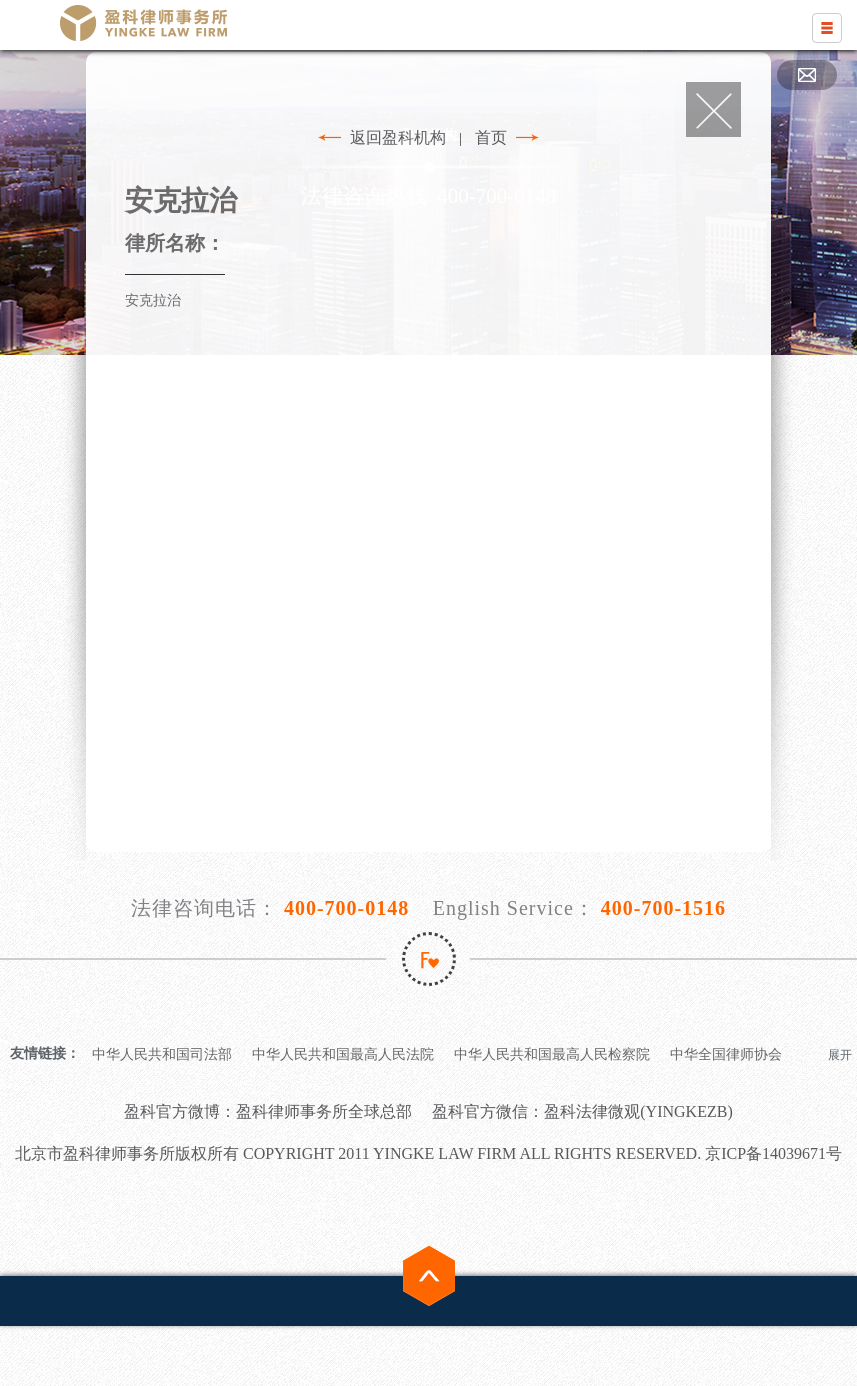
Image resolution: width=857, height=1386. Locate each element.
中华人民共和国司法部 (162, 1054)
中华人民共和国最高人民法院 (343, 1054)
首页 (491, 137)
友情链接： (45, 1053)
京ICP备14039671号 (773, 1153)
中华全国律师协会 (726, 1054)
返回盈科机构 (398, 137)
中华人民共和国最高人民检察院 (552, 1054)
